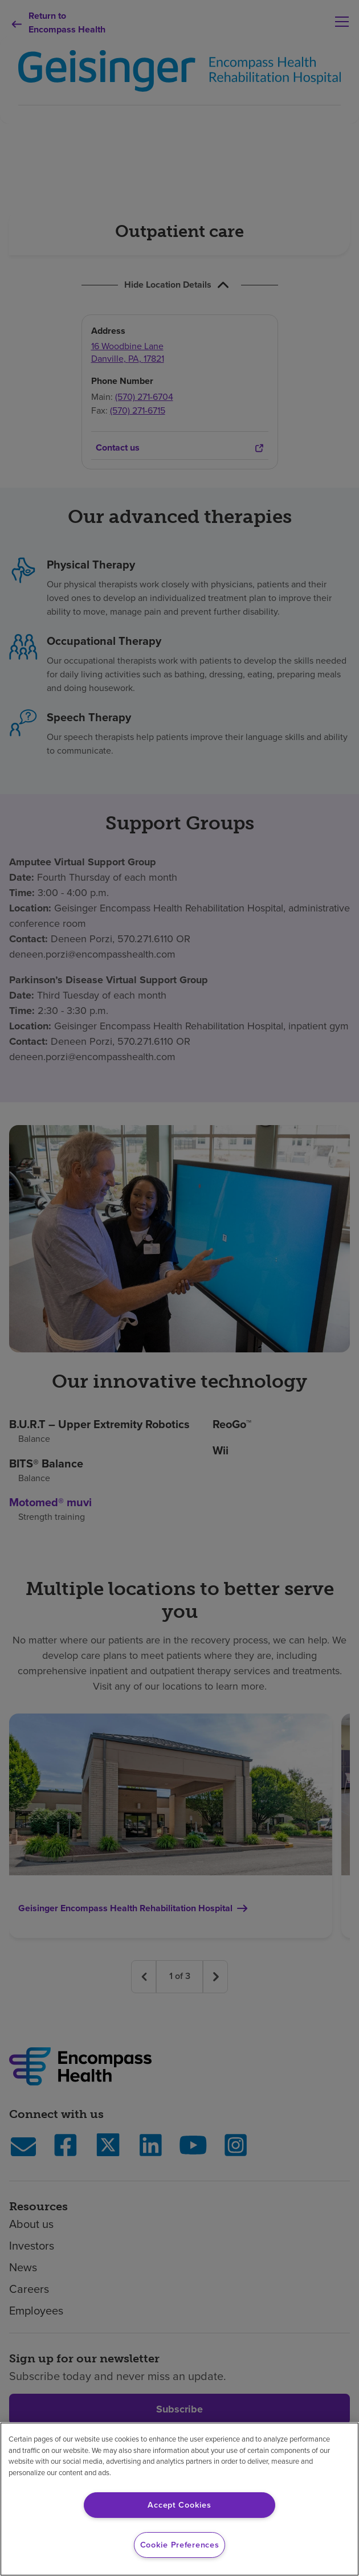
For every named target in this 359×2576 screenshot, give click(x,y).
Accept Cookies (179, 2505)
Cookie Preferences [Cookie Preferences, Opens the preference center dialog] (179, 2544)
